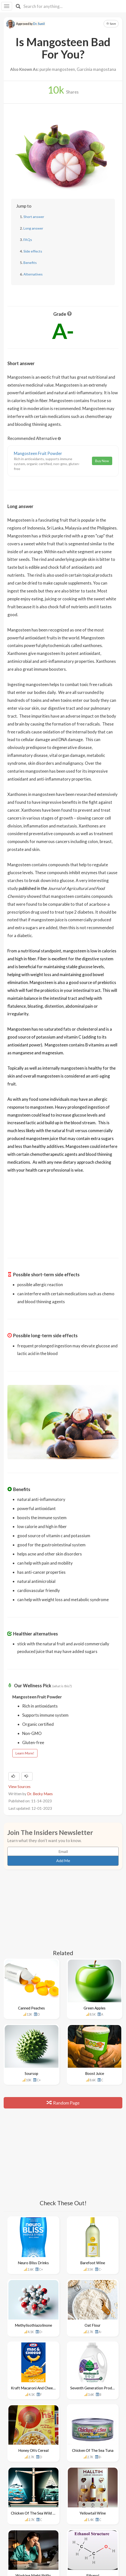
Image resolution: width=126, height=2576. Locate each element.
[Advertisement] (63, 1212)
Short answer (33, 217)
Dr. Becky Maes (40, 1793)
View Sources (19, 1786)
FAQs (27, 239)
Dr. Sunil (39, 24)
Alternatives (33, 274)
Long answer (33, 228)
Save (111, 23)
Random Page (63, 2102)
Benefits (30, 262)
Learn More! (25, 1753)
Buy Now (102, 461)
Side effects (32, 251)
